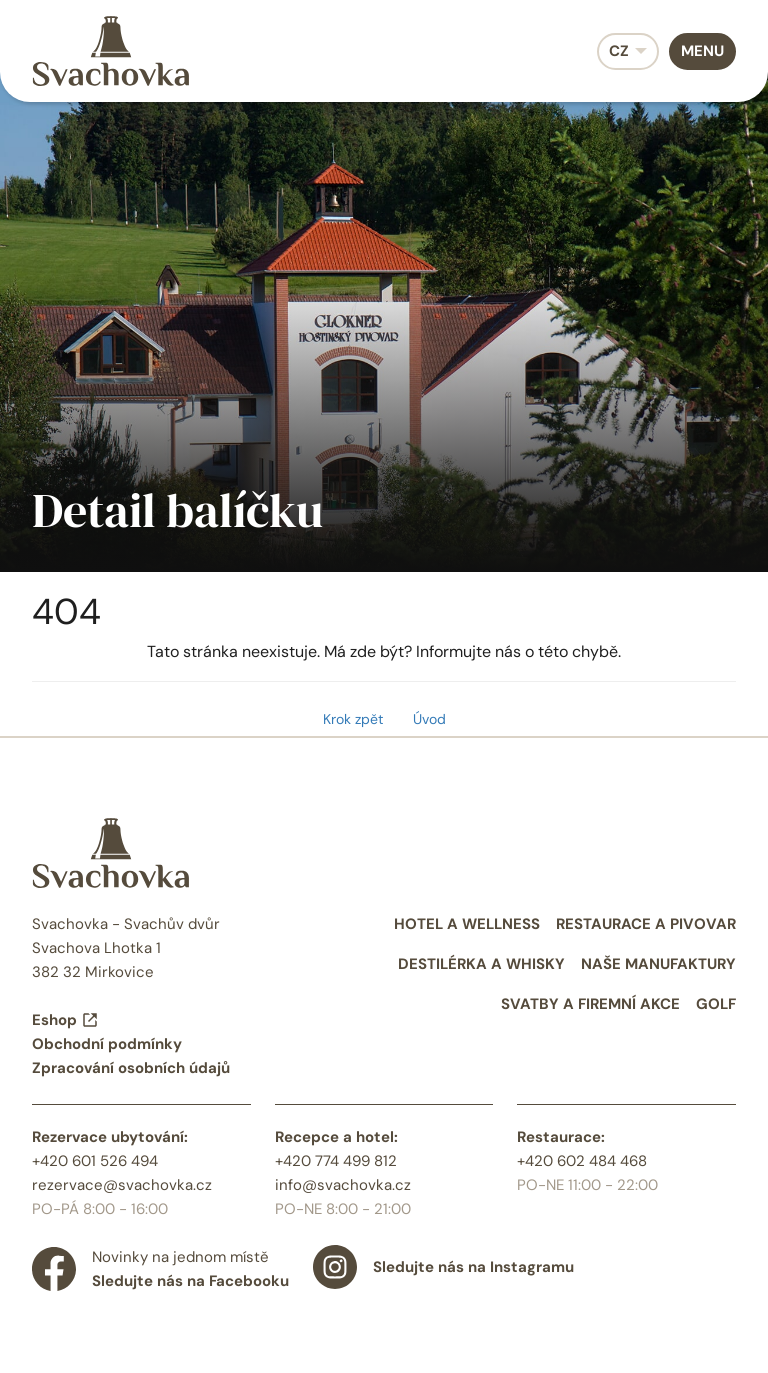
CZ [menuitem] (619, 51)
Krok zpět (353, 719)
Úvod (429, 719)
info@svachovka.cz (343, 1185)
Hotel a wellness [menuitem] (467, 924)
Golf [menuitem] (716, 1004)
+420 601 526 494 (95, 1161)
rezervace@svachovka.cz (122, 1185)
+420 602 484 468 (582, 1161)
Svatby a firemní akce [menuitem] (590, 1004)
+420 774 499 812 (336, 1161)
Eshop (65, 1020)
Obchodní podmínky (107, 1044)
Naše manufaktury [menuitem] (658, 964)
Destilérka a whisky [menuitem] (481, 964)
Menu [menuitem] (702, 51)
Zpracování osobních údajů (131, 1068)
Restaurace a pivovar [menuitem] (646, 924)
